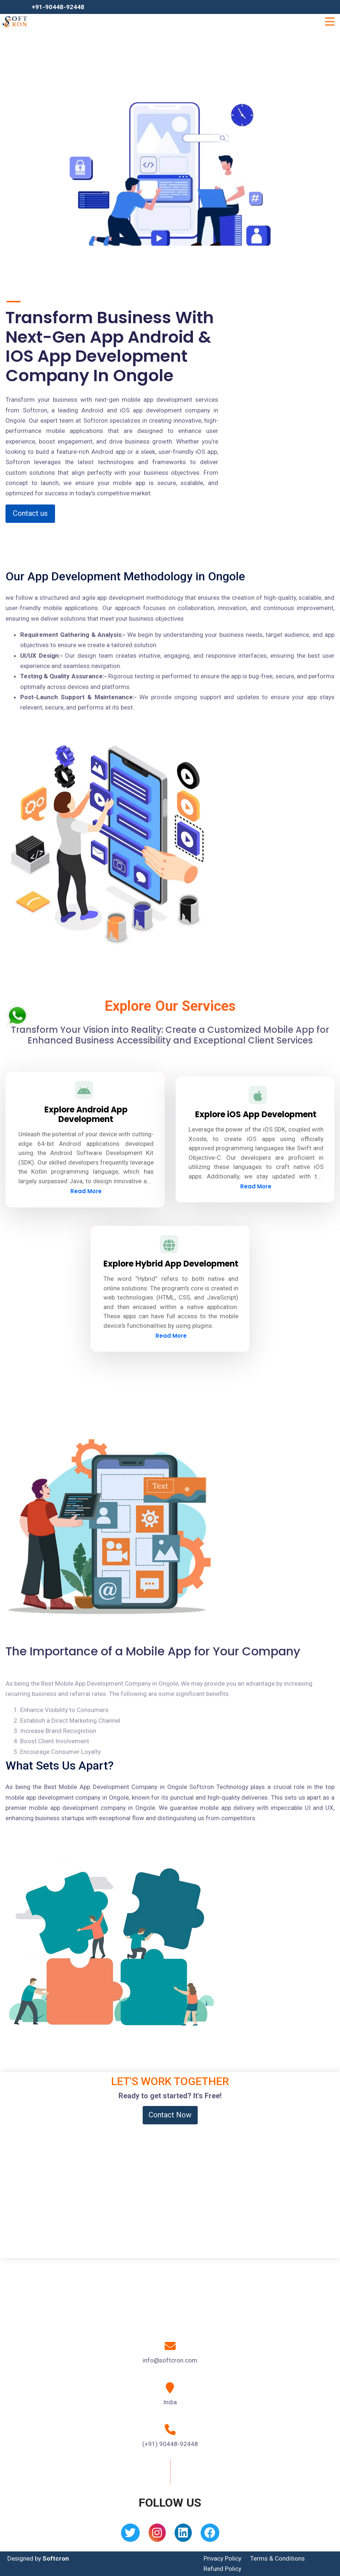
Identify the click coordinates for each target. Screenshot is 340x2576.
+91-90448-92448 (58, 7)
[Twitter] (130, 2535)
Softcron (56, 2558)
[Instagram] (157, 2535)
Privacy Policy (222, 2558)
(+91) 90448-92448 (170, 2444)
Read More (86, 1191)
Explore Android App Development (86, 1114)
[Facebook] (210, 2535)
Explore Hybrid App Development (170, 1263)
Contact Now (170, 2114)
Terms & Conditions (277, 2558)
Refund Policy (222, 2568)
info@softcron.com (170, 2360)
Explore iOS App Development (256, 1114)
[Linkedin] (183, 2535)
